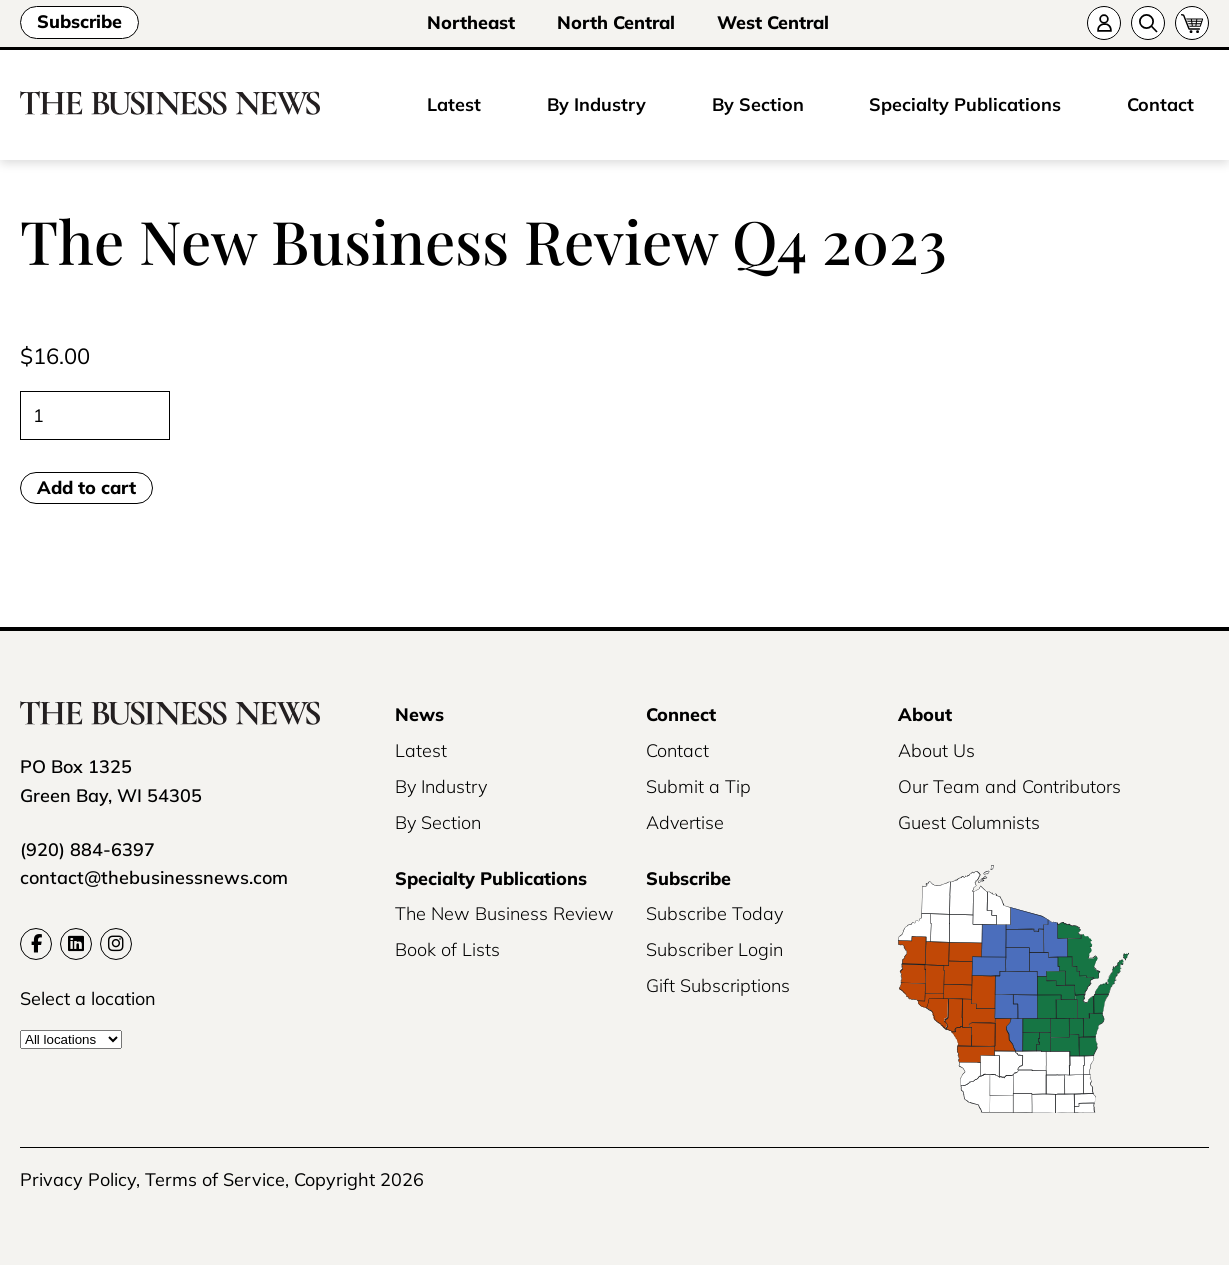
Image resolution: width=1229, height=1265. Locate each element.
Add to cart (86, 487)
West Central (773, 22)
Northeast (471, 22)
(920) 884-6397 (87, 849)
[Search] (1148, 23)
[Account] (1104, 23)
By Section (758, 104)
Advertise (685, 822)
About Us (936, 750)
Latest (454, 104)
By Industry (596, 104)
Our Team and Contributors (1009, 786)
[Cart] (1192, 23)
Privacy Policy (78, 1179)
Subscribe (79, 21)
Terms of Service (215, 1179)
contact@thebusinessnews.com (154, 877)
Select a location (88, 998)
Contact (1160, 104)
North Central (616, 22)
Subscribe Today (714, 913)
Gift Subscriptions (718, 985)
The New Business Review (504, 913)
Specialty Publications (965, 104)
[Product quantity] (95, 415)
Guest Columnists (969, 822)
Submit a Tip (698, 786)
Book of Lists (447, 949)
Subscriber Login (714, 949)
